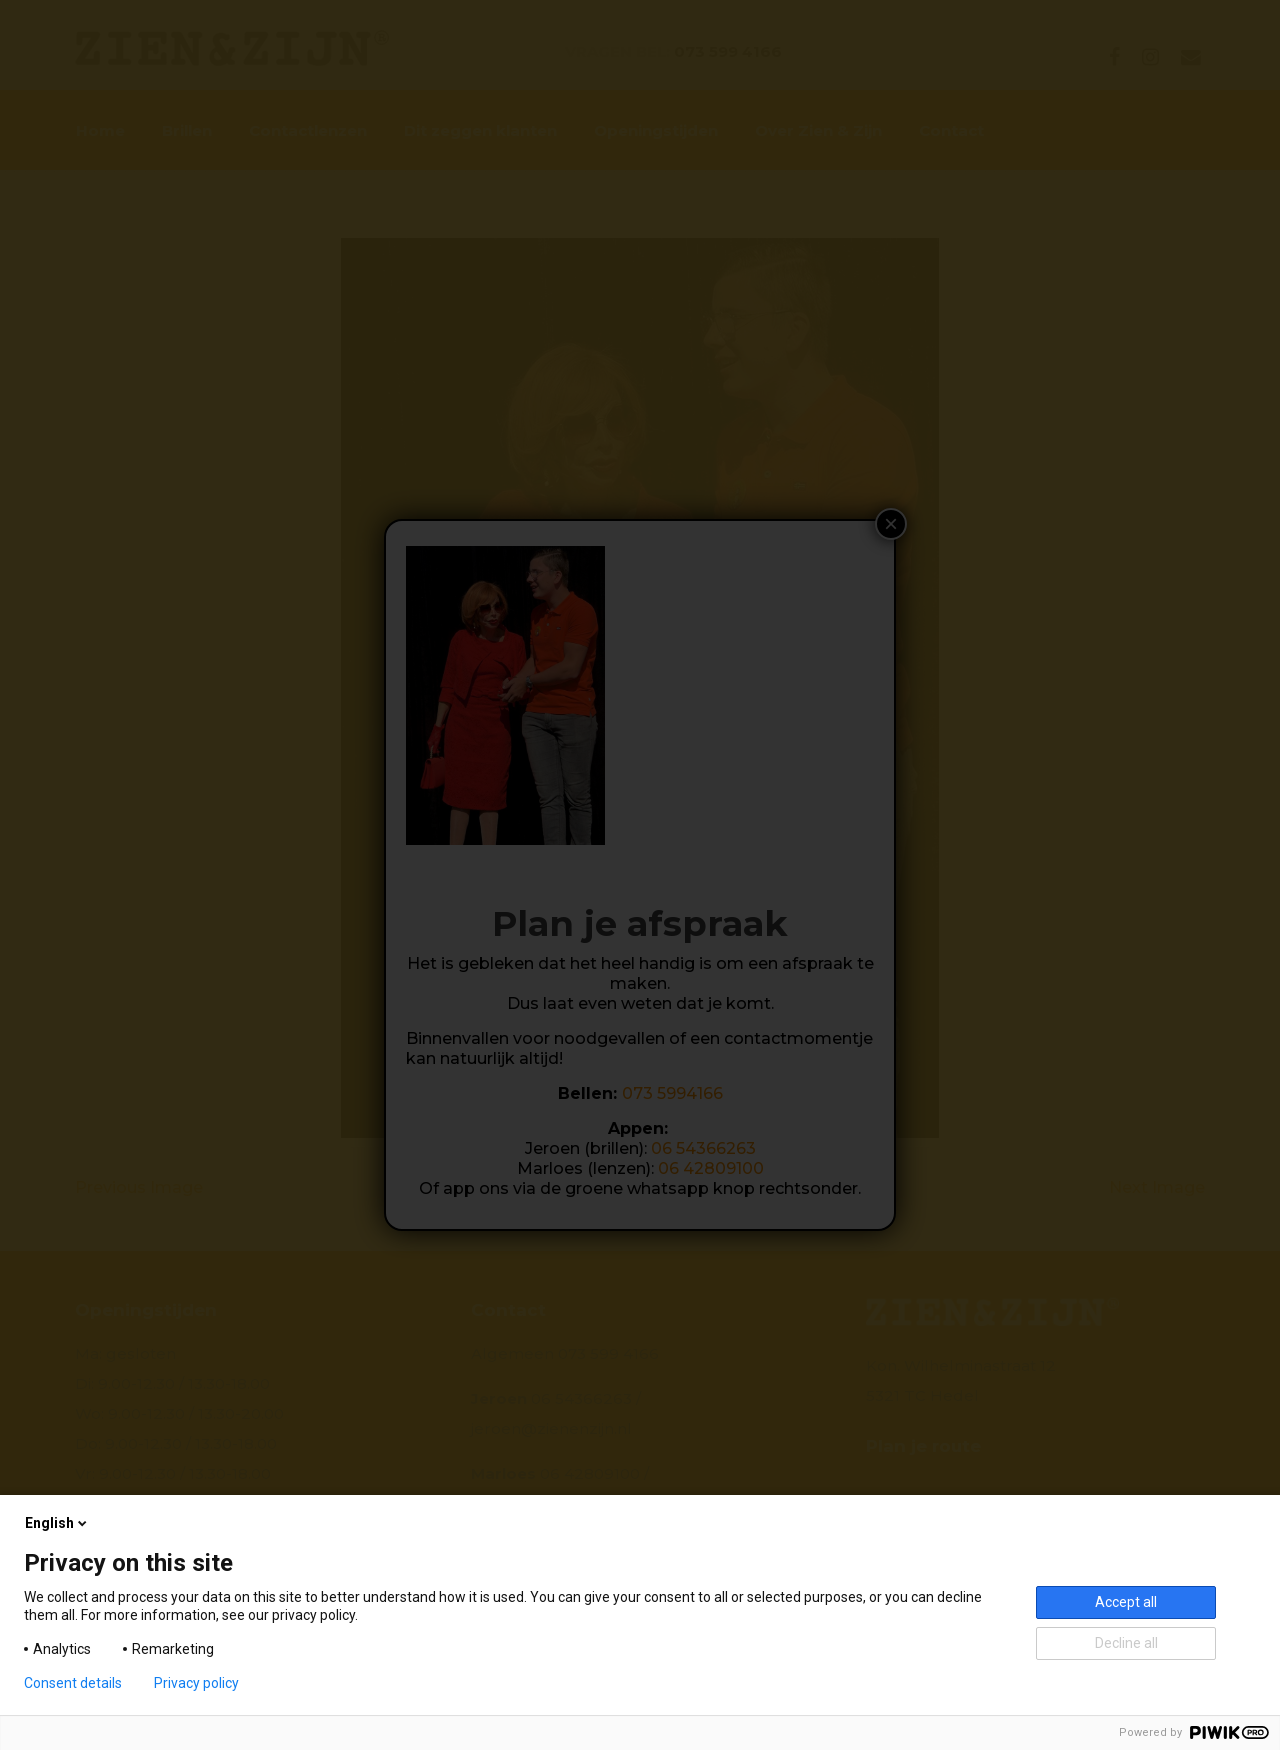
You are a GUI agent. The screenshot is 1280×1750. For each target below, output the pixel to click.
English (57, 1523)
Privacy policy (196, 1683)
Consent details (73, 1683)
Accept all (1126, 1602)
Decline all (1126, 1643)
